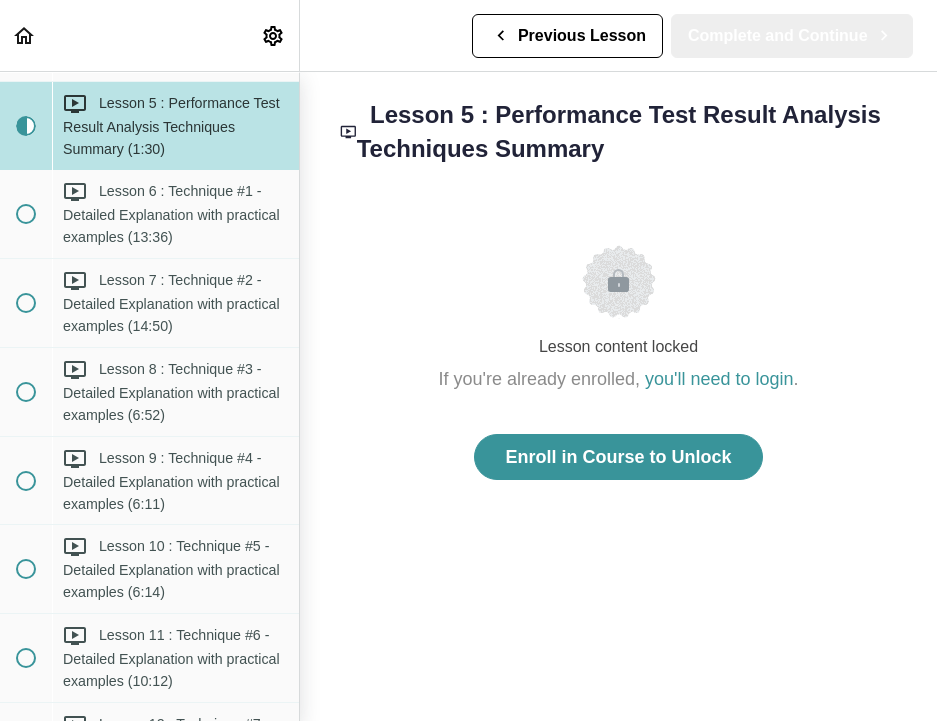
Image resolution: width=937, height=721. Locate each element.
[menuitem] (274, 35)
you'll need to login (719, 379)
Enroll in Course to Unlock (618, 457)
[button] (25, 35)
